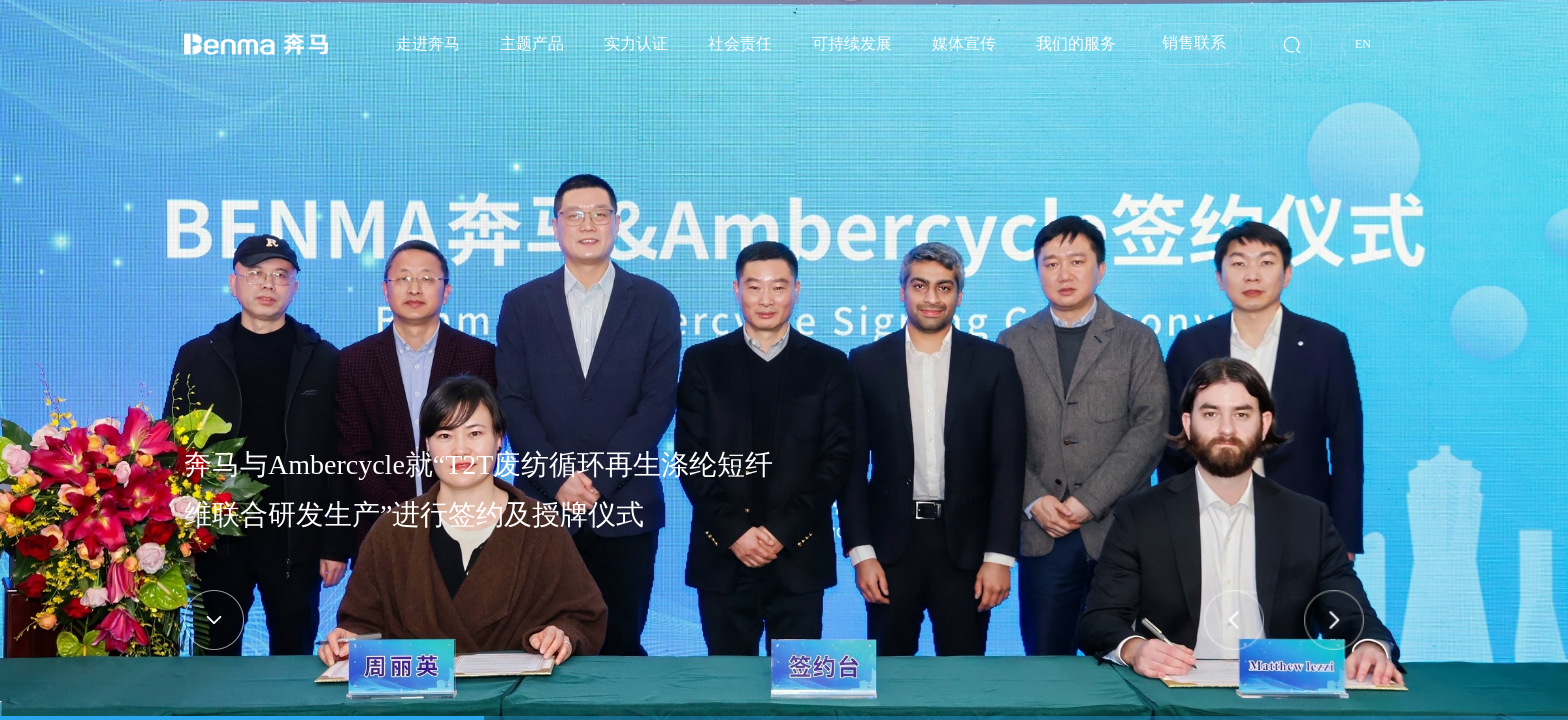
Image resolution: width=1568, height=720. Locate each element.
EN (1363, 44)
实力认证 (636, 43)
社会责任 (740, 43)
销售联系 (1194, 42)
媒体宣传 (964, 43)
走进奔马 (428, 43)
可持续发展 (852, 43)
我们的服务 (1076, 43)
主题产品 (532, 43)
